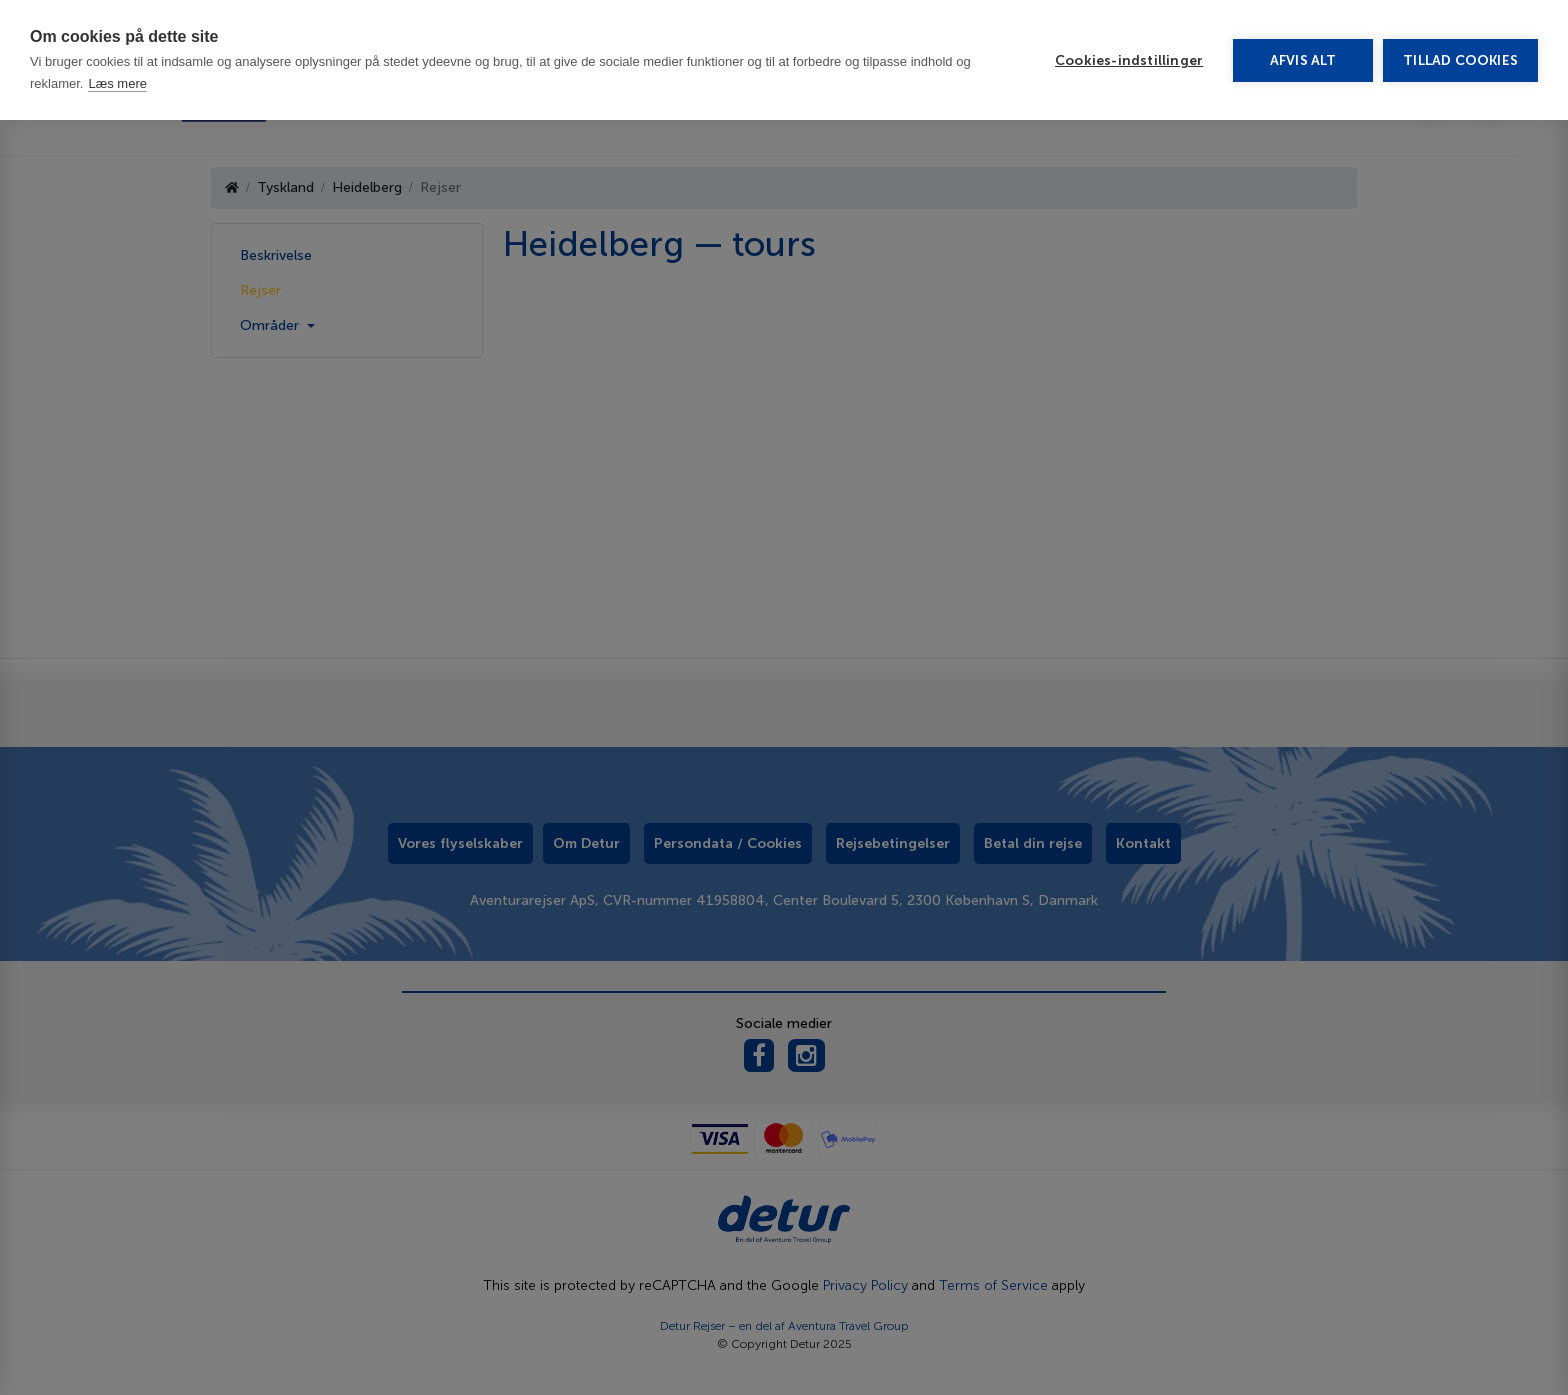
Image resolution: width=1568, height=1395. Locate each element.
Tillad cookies (1460, 60)
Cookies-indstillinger (1129, 60)
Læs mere (117, 83)
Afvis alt (1303, 60)
